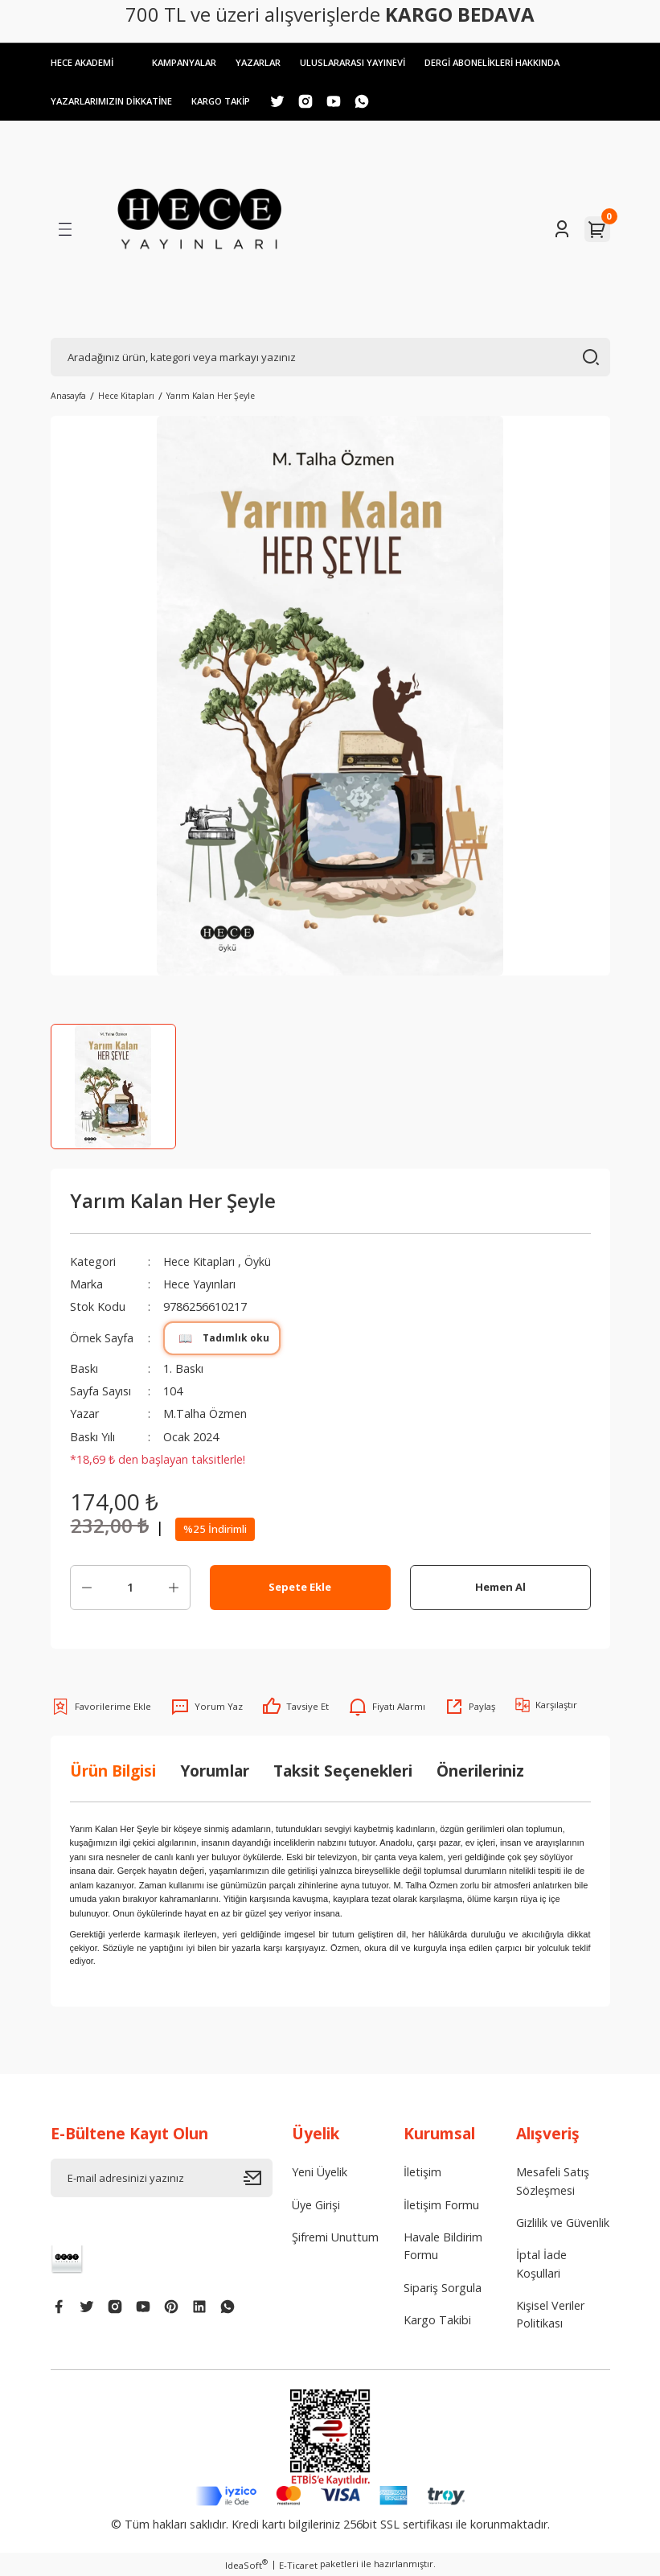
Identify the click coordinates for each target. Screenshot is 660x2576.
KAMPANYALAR (189, 62)
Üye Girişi (316, 2204)
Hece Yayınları (199, 1284)
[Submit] (258, 2178)
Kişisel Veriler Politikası (550, 2314)
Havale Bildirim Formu (443, 2245)
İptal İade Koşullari (541, 2264)
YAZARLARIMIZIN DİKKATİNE (115, 101)
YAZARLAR (266, 62)
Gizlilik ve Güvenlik (562, 2222)
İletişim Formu (441, 2204)
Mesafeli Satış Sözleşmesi (552, 2181)
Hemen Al (500, 1587)
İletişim (422, 2172)
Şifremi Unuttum (335, 2237)
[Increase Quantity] (174, 1587)
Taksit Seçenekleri (342, 1771)
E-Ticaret (298, 2565)
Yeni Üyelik (319, 2172)
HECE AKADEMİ (84, 62)
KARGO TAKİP (230, 101)
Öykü (260, 1261)
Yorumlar (214, 1771)
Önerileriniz (480, 1771)
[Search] (330, 357)
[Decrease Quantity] (87, 1587)
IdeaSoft (246, 2564)
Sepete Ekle (300, 1587)
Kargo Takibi (437, 2319)
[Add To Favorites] (101, 1706)
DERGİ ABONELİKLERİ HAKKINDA (511, 62)
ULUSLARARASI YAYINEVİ (365, 62)
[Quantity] (130, 1587)
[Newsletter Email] (162, 2178)
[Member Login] (562, 229)
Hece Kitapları (200, 1261)
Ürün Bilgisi (113, 1771)
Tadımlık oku (221, 1338)
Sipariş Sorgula (443, 2287)
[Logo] (200, 229)
